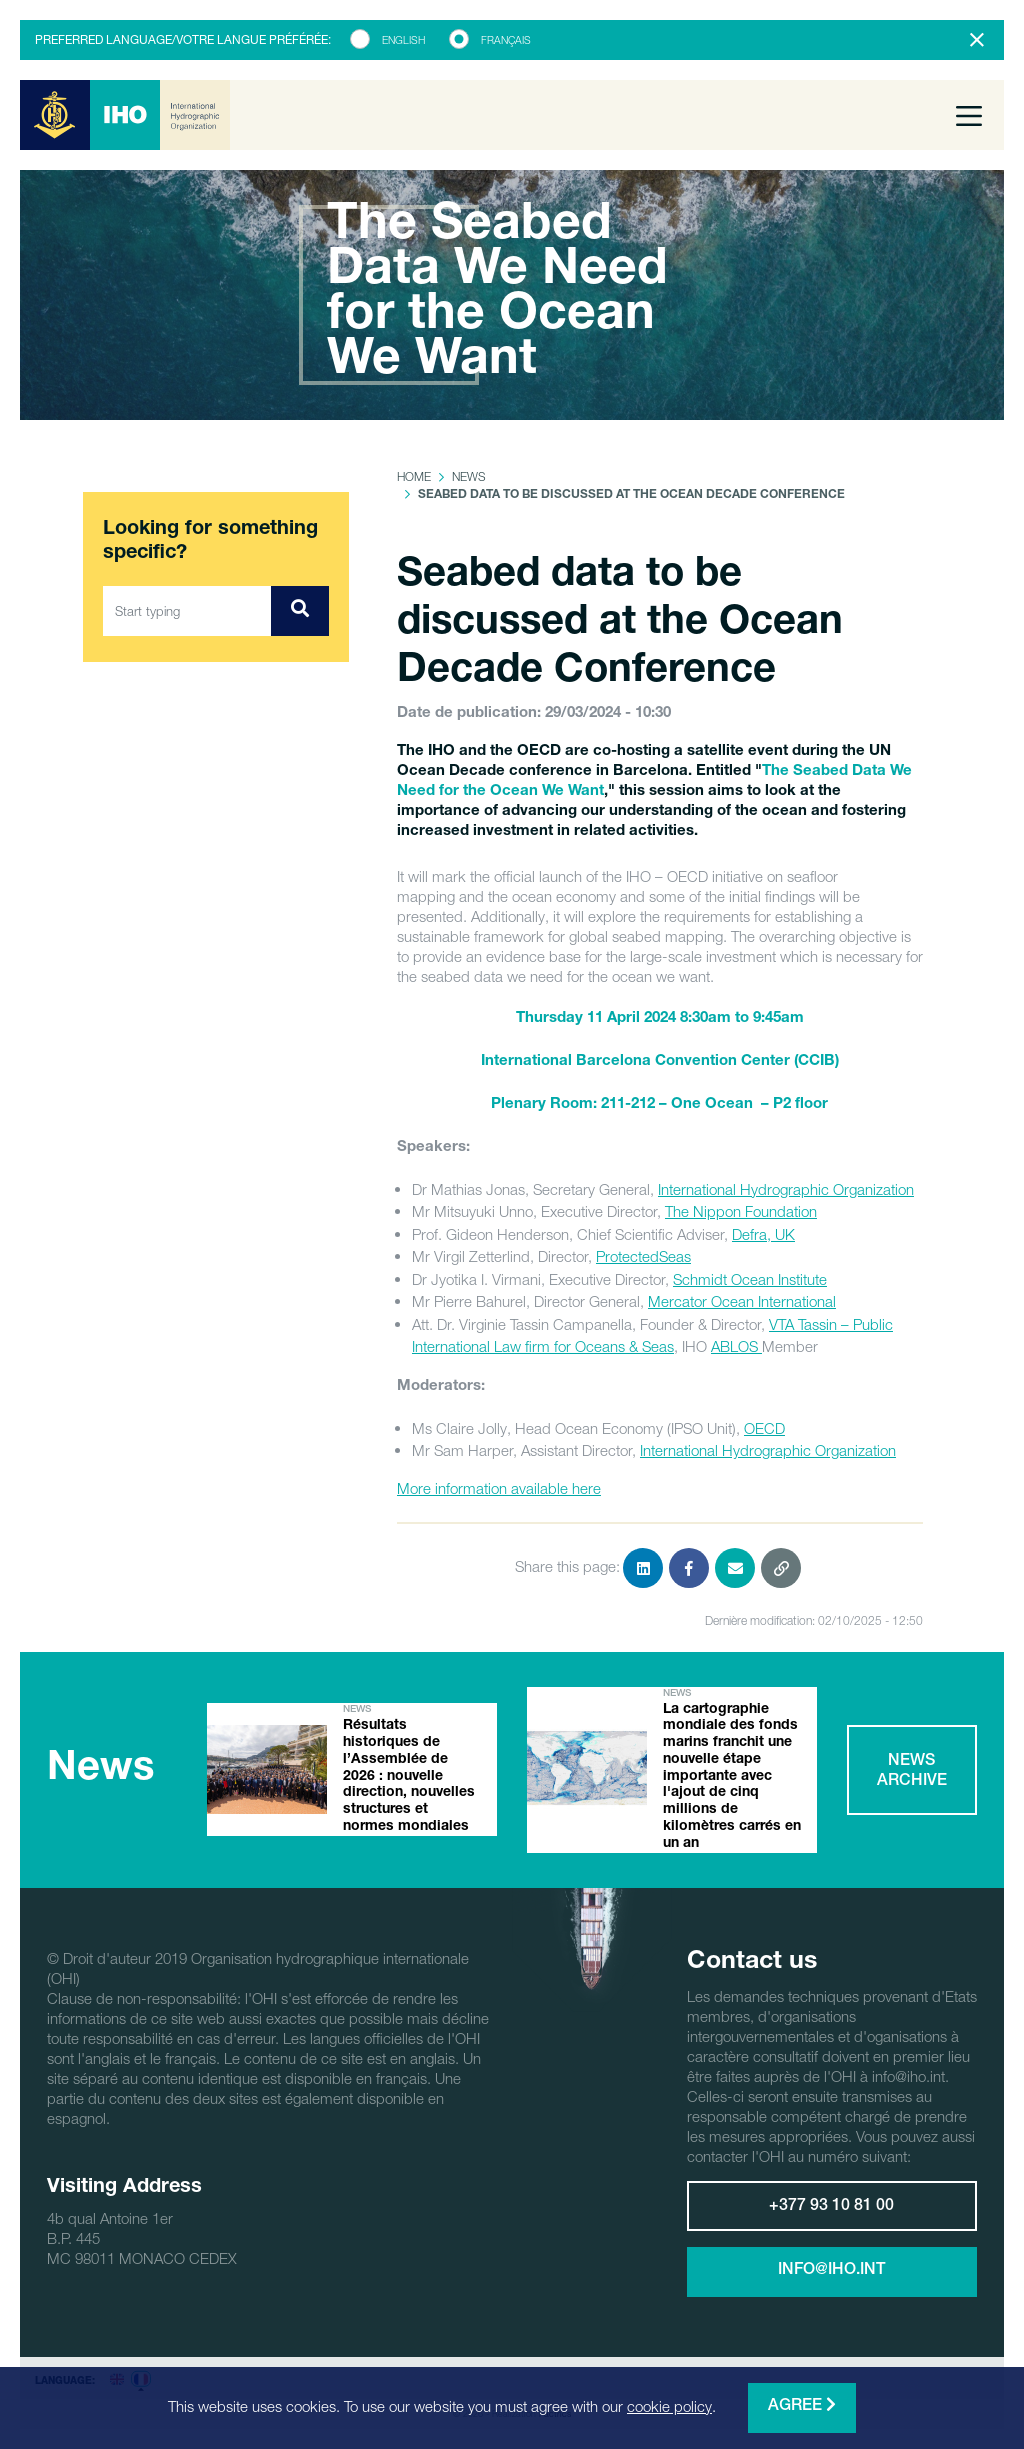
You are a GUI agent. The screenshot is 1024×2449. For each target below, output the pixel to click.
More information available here (499, 1488)
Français (506, 40)
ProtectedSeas (643, 1256)
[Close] (977, 40)
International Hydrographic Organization (786, 1189)
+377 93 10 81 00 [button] (831, 2207)
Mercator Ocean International (742, 1301)
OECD (764, 1428)
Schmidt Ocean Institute (750, 1279)
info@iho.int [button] (831, 2271)
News (469, 476)
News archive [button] (912, 1772)
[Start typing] (187, 611)
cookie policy (669, 2406)
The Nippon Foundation (741, 1211)
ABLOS (736, 1346)
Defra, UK (763, 1234)
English (403, 40)
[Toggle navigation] (969, 115)
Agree (802, 2405)
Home (414, 476)
